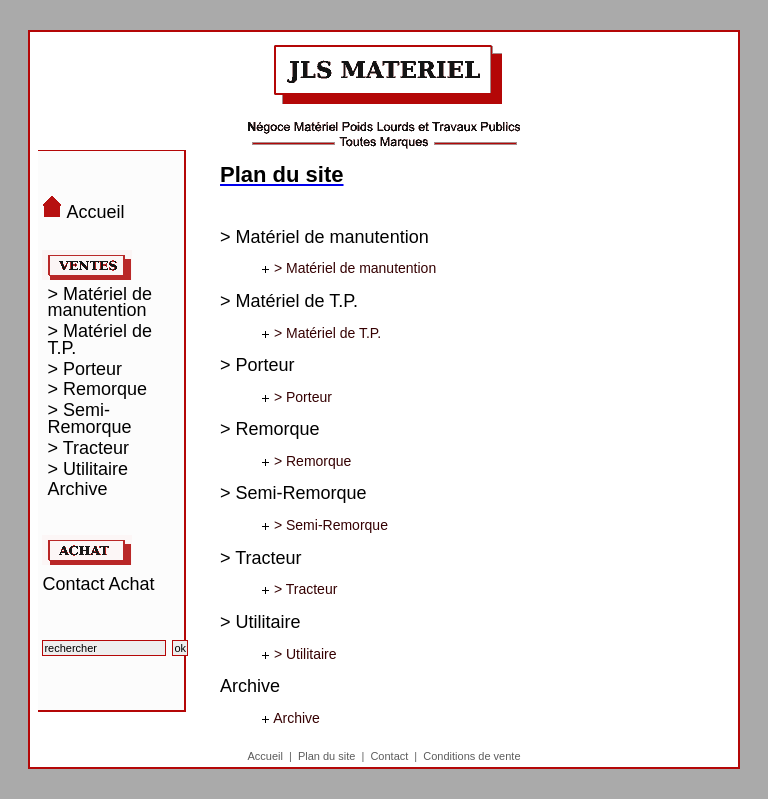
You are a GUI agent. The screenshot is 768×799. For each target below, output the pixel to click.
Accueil (264, 756)
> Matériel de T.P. (99, 340)
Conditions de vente (471, 756)
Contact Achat (98, 584)
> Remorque (97, 389)
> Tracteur (88, 448)
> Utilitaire (87, 469)
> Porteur (84, 369)
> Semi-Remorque (89, 419)
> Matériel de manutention (99, 303)
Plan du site (326, 756)
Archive (77, 489)
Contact (389, 756)
